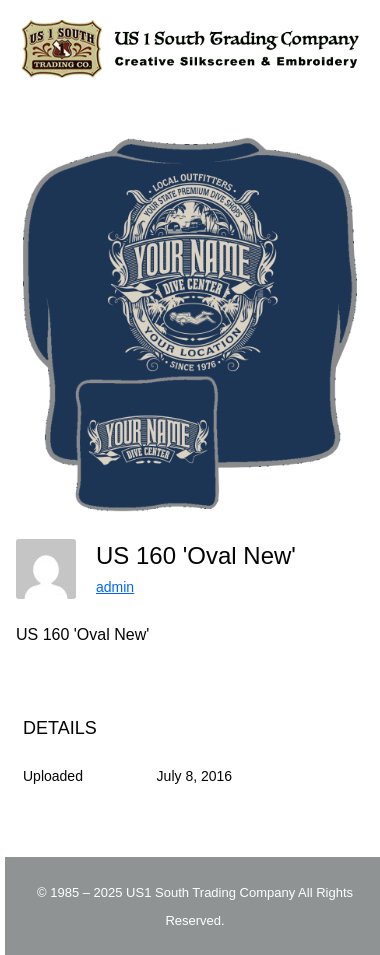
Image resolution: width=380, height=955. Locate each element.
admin (115, 587)
